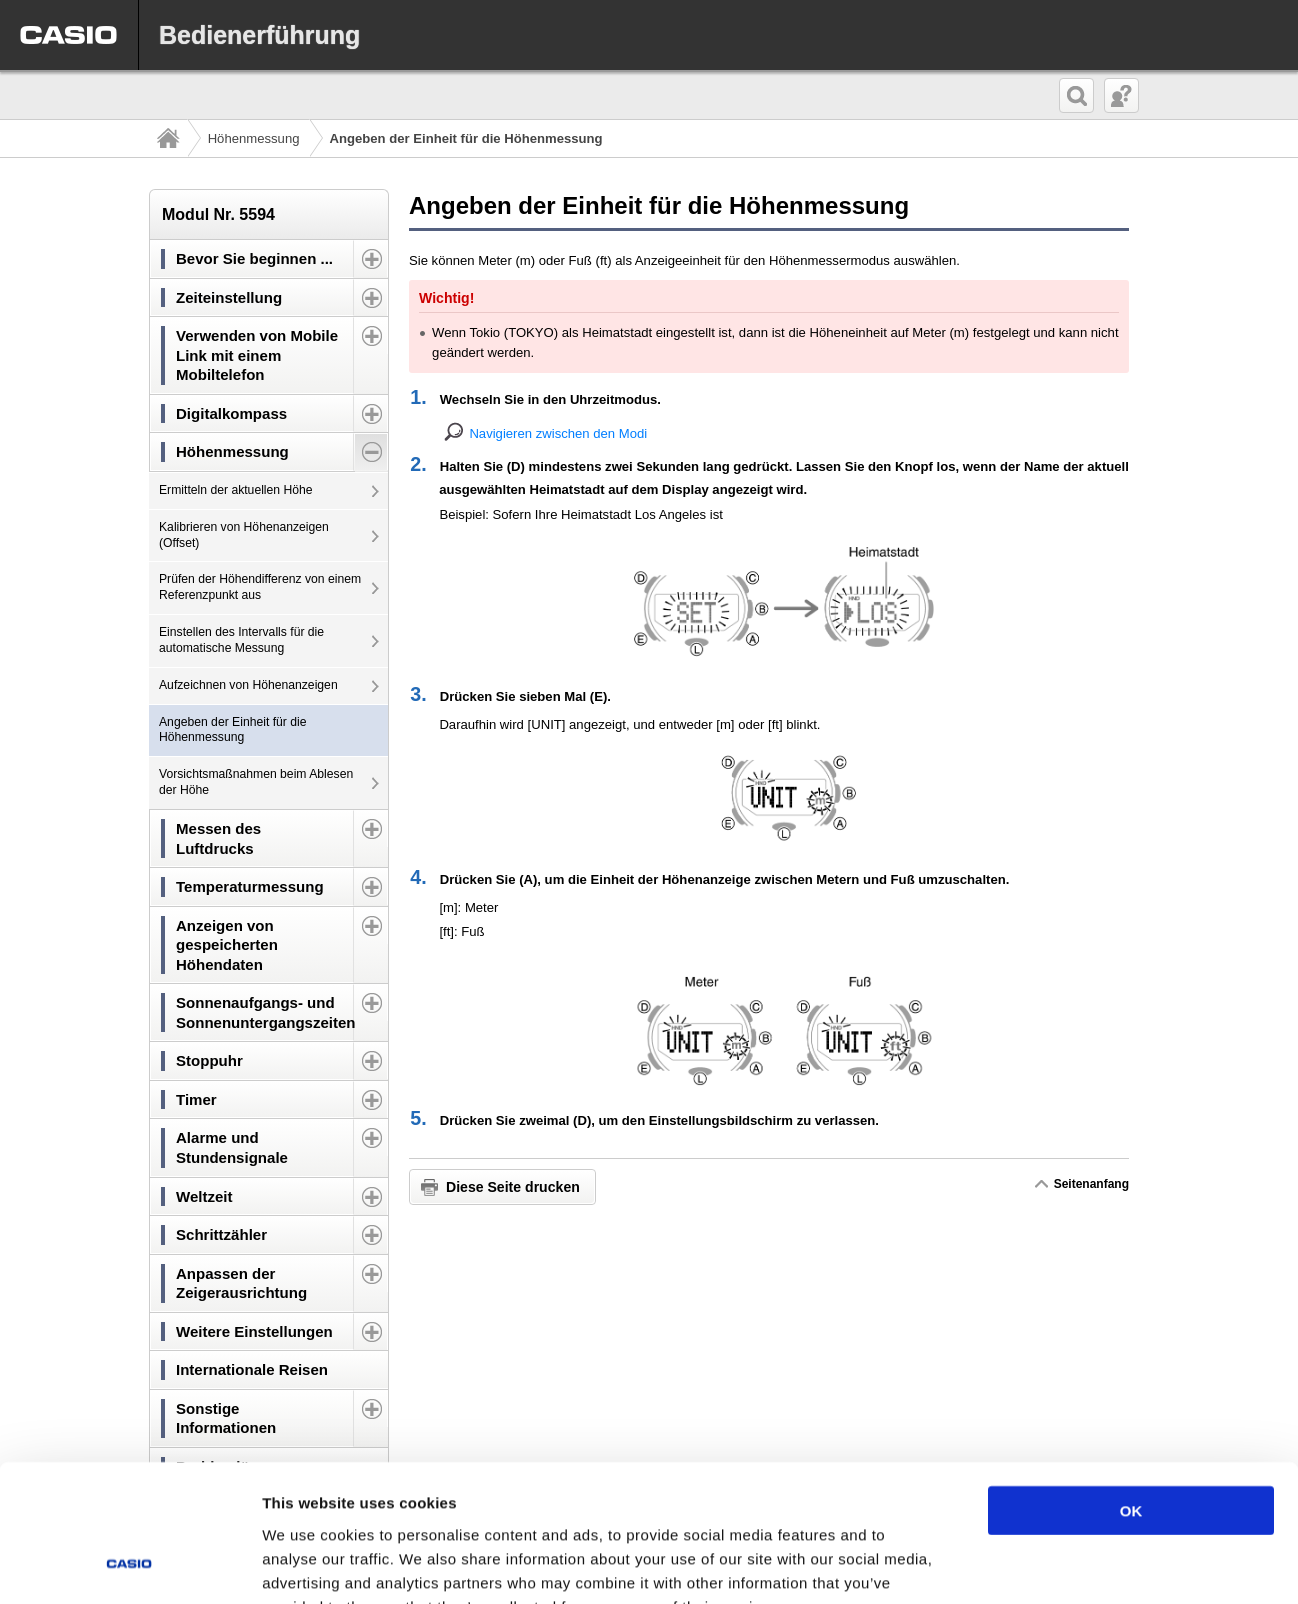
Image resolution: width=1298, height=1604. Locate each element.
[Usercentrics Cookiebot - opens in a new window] (129, 1565)
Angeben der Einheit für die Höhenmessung (233, 730)
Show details (1049, 1564)
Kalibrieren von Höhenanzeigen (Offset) (244, 535)
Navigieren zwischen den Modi (558, 433)
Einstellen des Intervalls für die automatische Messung (241, 640)
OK (1131, 1387)
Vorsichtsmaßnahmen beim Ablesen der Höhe (256, 782)
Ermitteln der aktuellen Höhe (236, 490)
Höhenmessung (254, 138)
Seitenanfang (1091, 1184)
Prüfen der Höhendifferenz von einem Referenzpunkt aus (260, 587)
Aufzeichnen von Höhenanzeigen (248, 685)
